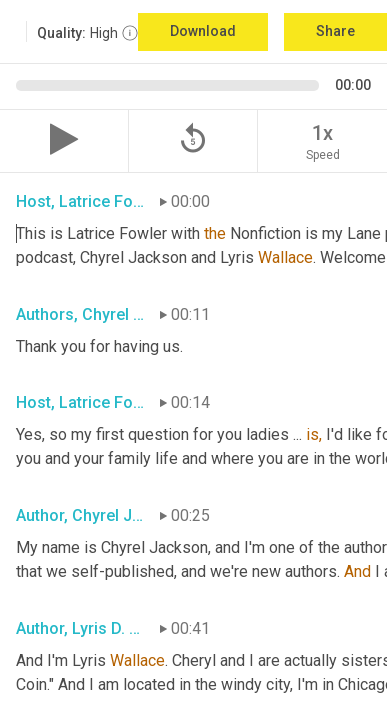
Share (335, 31)
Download (203, 31)
